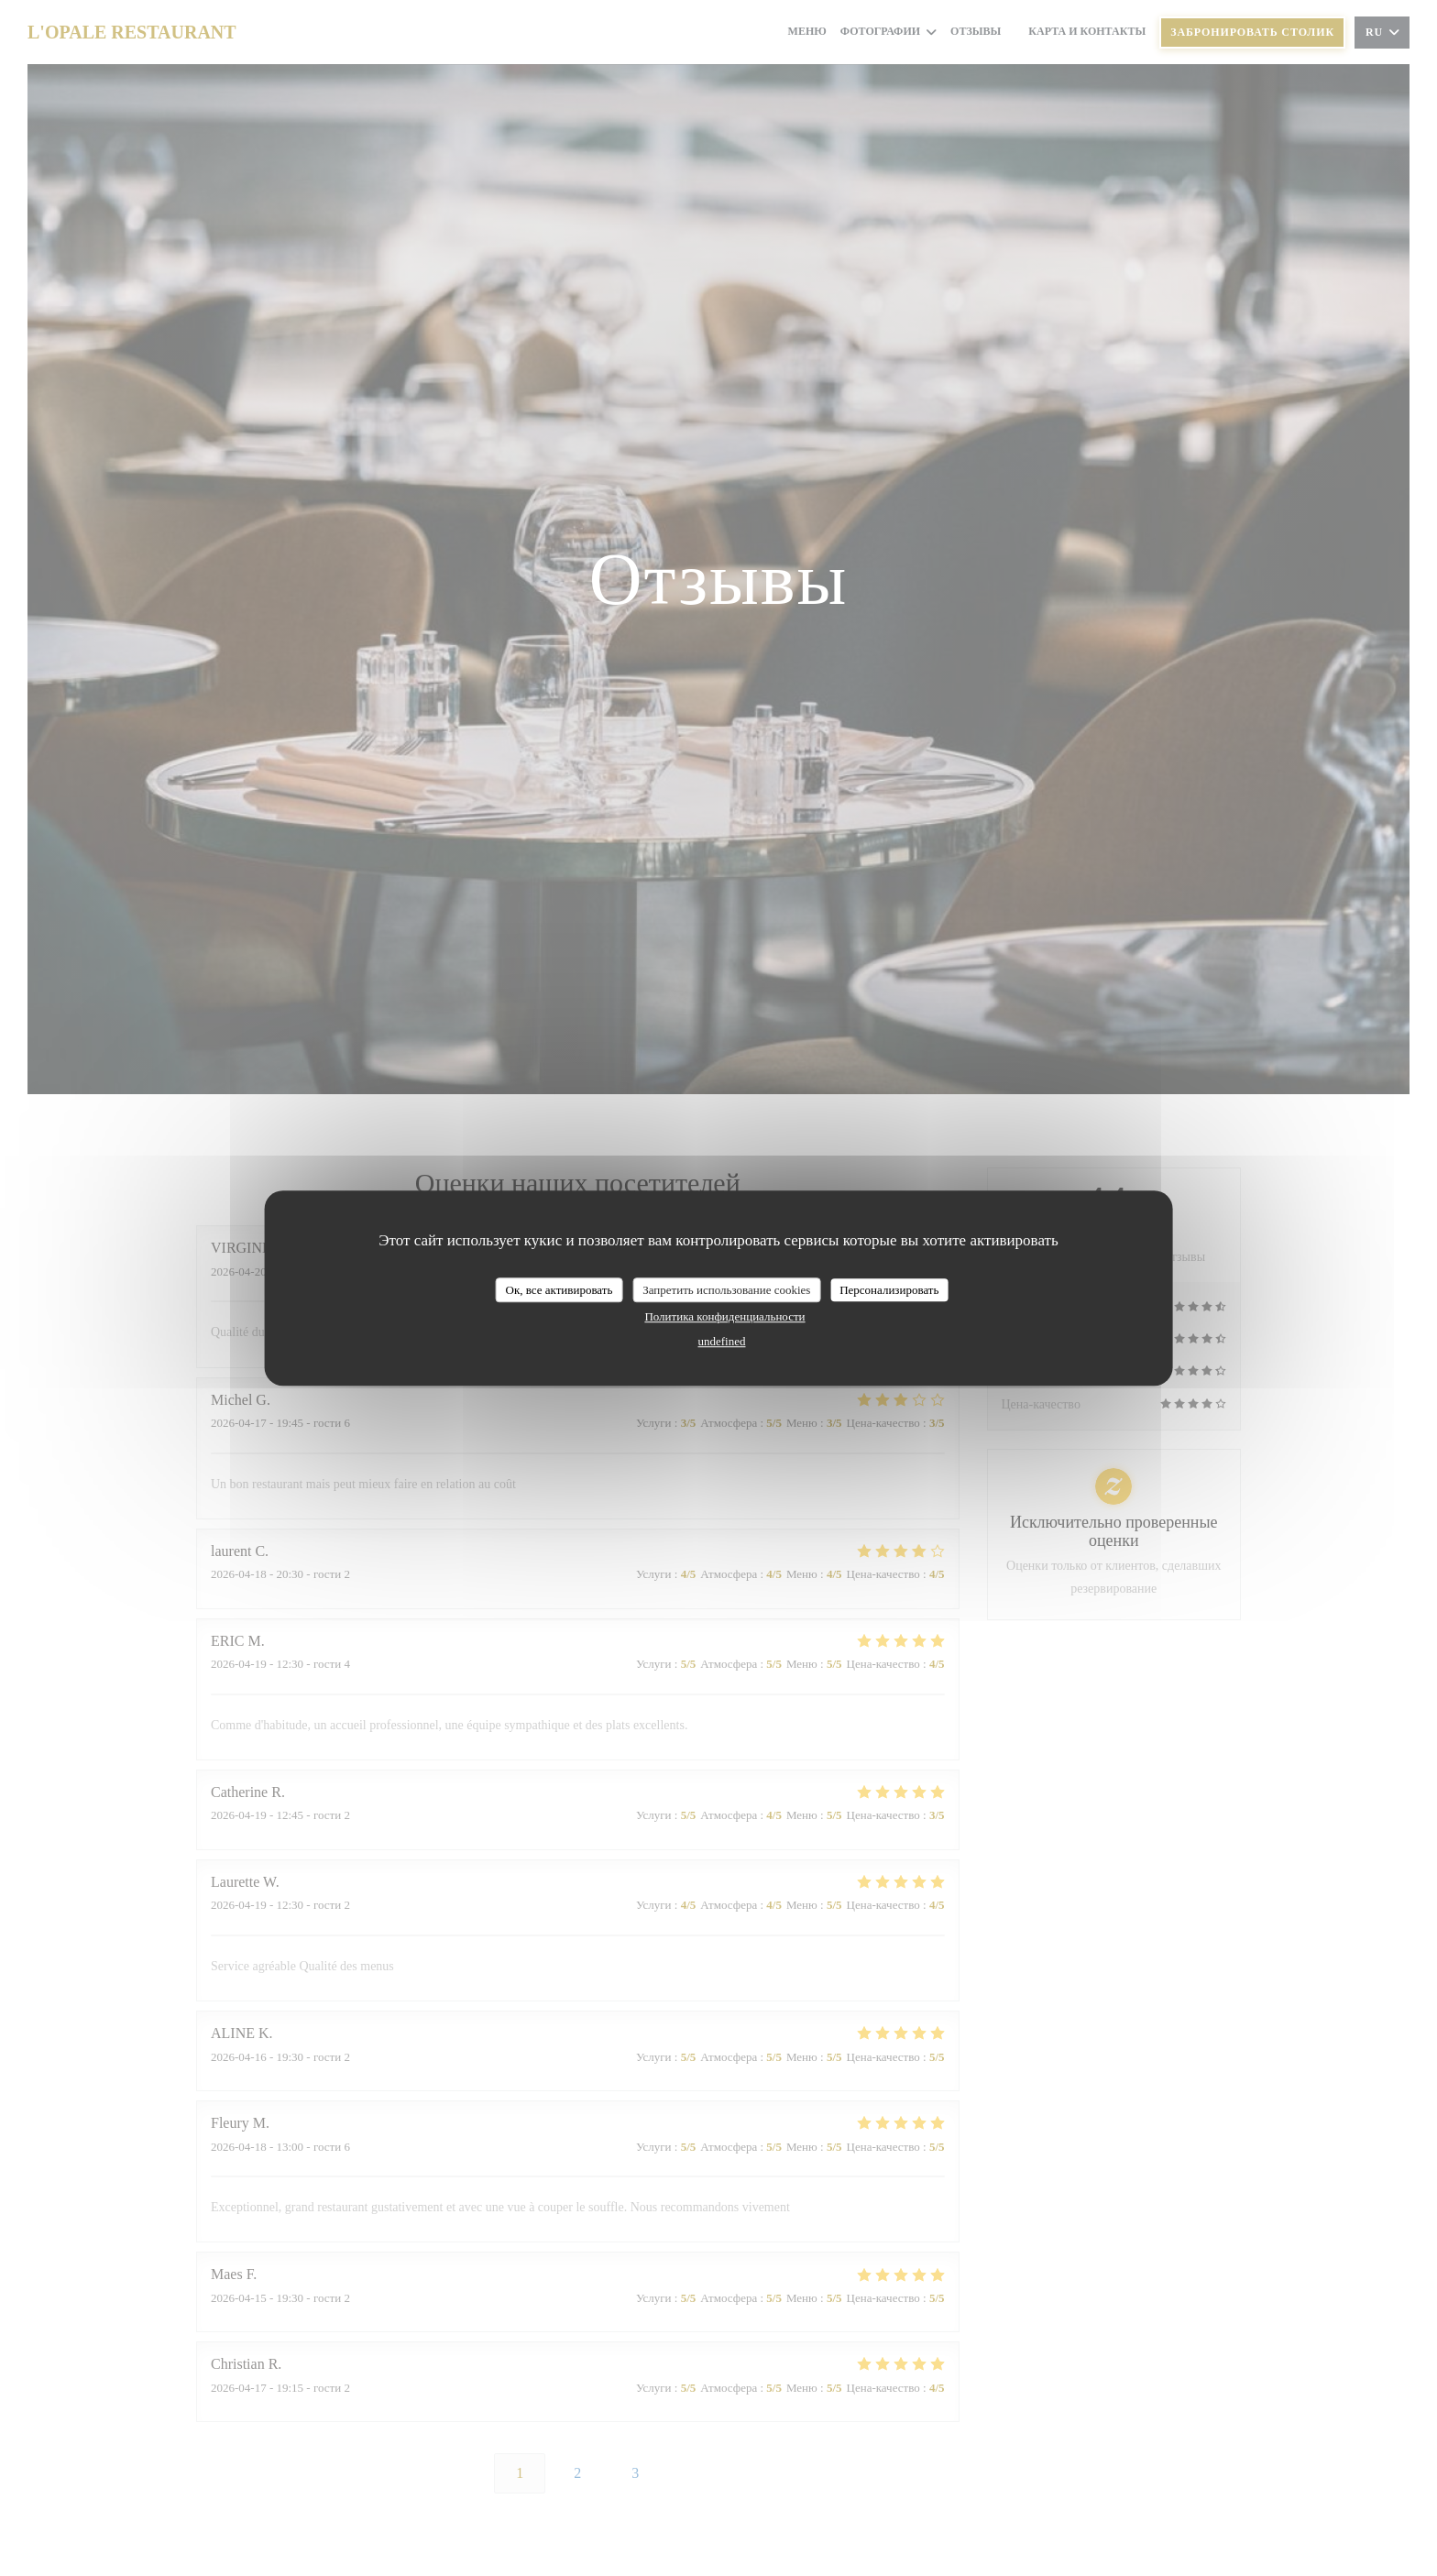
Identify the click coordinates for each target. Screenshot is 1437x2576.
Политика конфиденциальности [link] (724, 1316)
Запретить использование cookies (726, 1290)
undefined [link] (722, 1341)
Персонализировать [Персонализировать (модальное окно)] (888, 1290)
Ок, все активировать (559, 1290)
